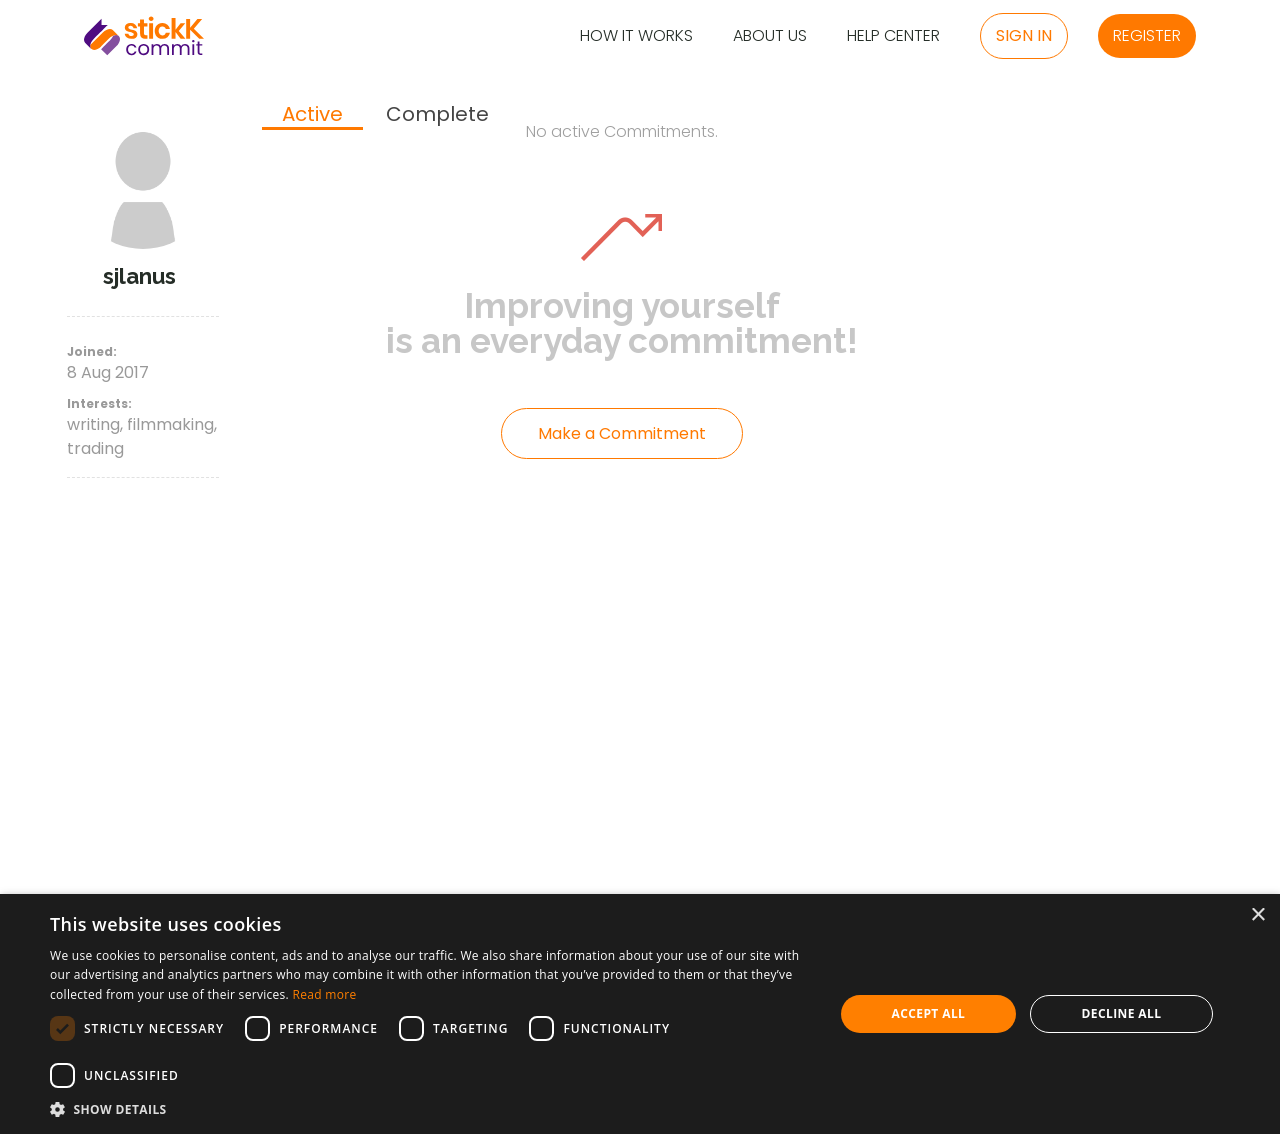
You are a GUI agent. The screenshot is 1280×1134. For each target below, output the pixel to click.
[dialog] (640, 1014)
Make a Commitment (622, 433)
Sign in (1024, 35)
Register (1147, 35)
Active (312, 115)
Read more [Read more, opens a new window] (324, 994)
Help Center (893, 36)
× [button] (1257, 915)
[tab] (312, 116)
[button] (430, 1109)
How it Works (636, 36)
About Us (770, 36)
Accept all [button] (929, 1013)
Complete (437, 114)
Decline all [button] (1122, 1013)
